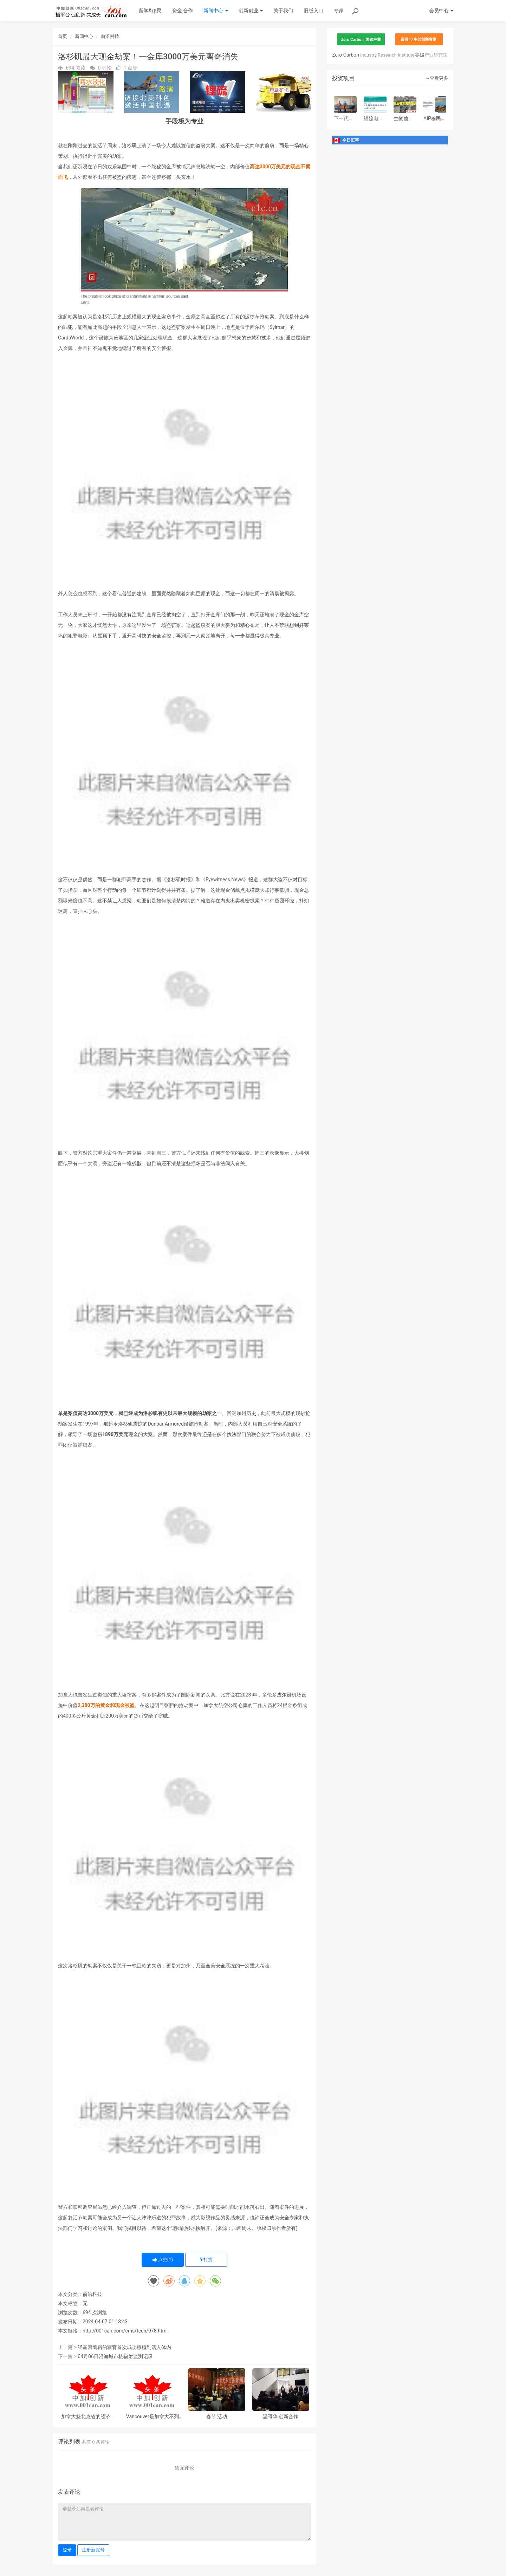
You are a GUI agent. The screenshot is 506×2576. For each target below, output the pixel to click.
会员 (441, 10)
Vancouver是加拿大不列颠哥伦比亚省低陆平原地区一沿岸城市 (152, 2416)
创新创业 (251, 10)
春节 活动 (216, 2416)
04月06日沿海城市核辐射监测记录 (115, 2356)
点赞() (163, 2259)
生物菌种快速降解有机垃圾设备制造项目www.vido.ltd (405, 118)
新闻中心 (215, 10)
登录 (67, 2549)
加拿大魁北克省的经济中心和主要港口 (88, 2416)
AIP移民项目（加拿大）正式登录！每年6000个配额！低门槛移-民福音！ (434, 118)
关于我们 (283, 10)
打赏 (206, 2259)
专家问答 (343, 10)
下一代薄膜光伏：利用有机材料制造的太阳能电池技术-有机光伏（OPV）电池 (344, 118)
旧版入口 (313, 10)
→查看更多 (436, 78)
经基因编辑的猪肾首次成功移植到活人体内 (124, 2347)
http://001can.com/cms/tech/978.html (125, 2331)
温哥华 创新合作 (280, 2416)
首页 (62, 36)
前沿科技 (110, 36)
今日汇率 (350, 140)
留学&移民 (150, 10)
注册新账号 (93, 2549)
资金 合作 (182, 10)
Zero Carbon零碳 (389, 55)
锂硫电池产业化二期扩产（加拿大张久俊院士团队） (373, 118)
